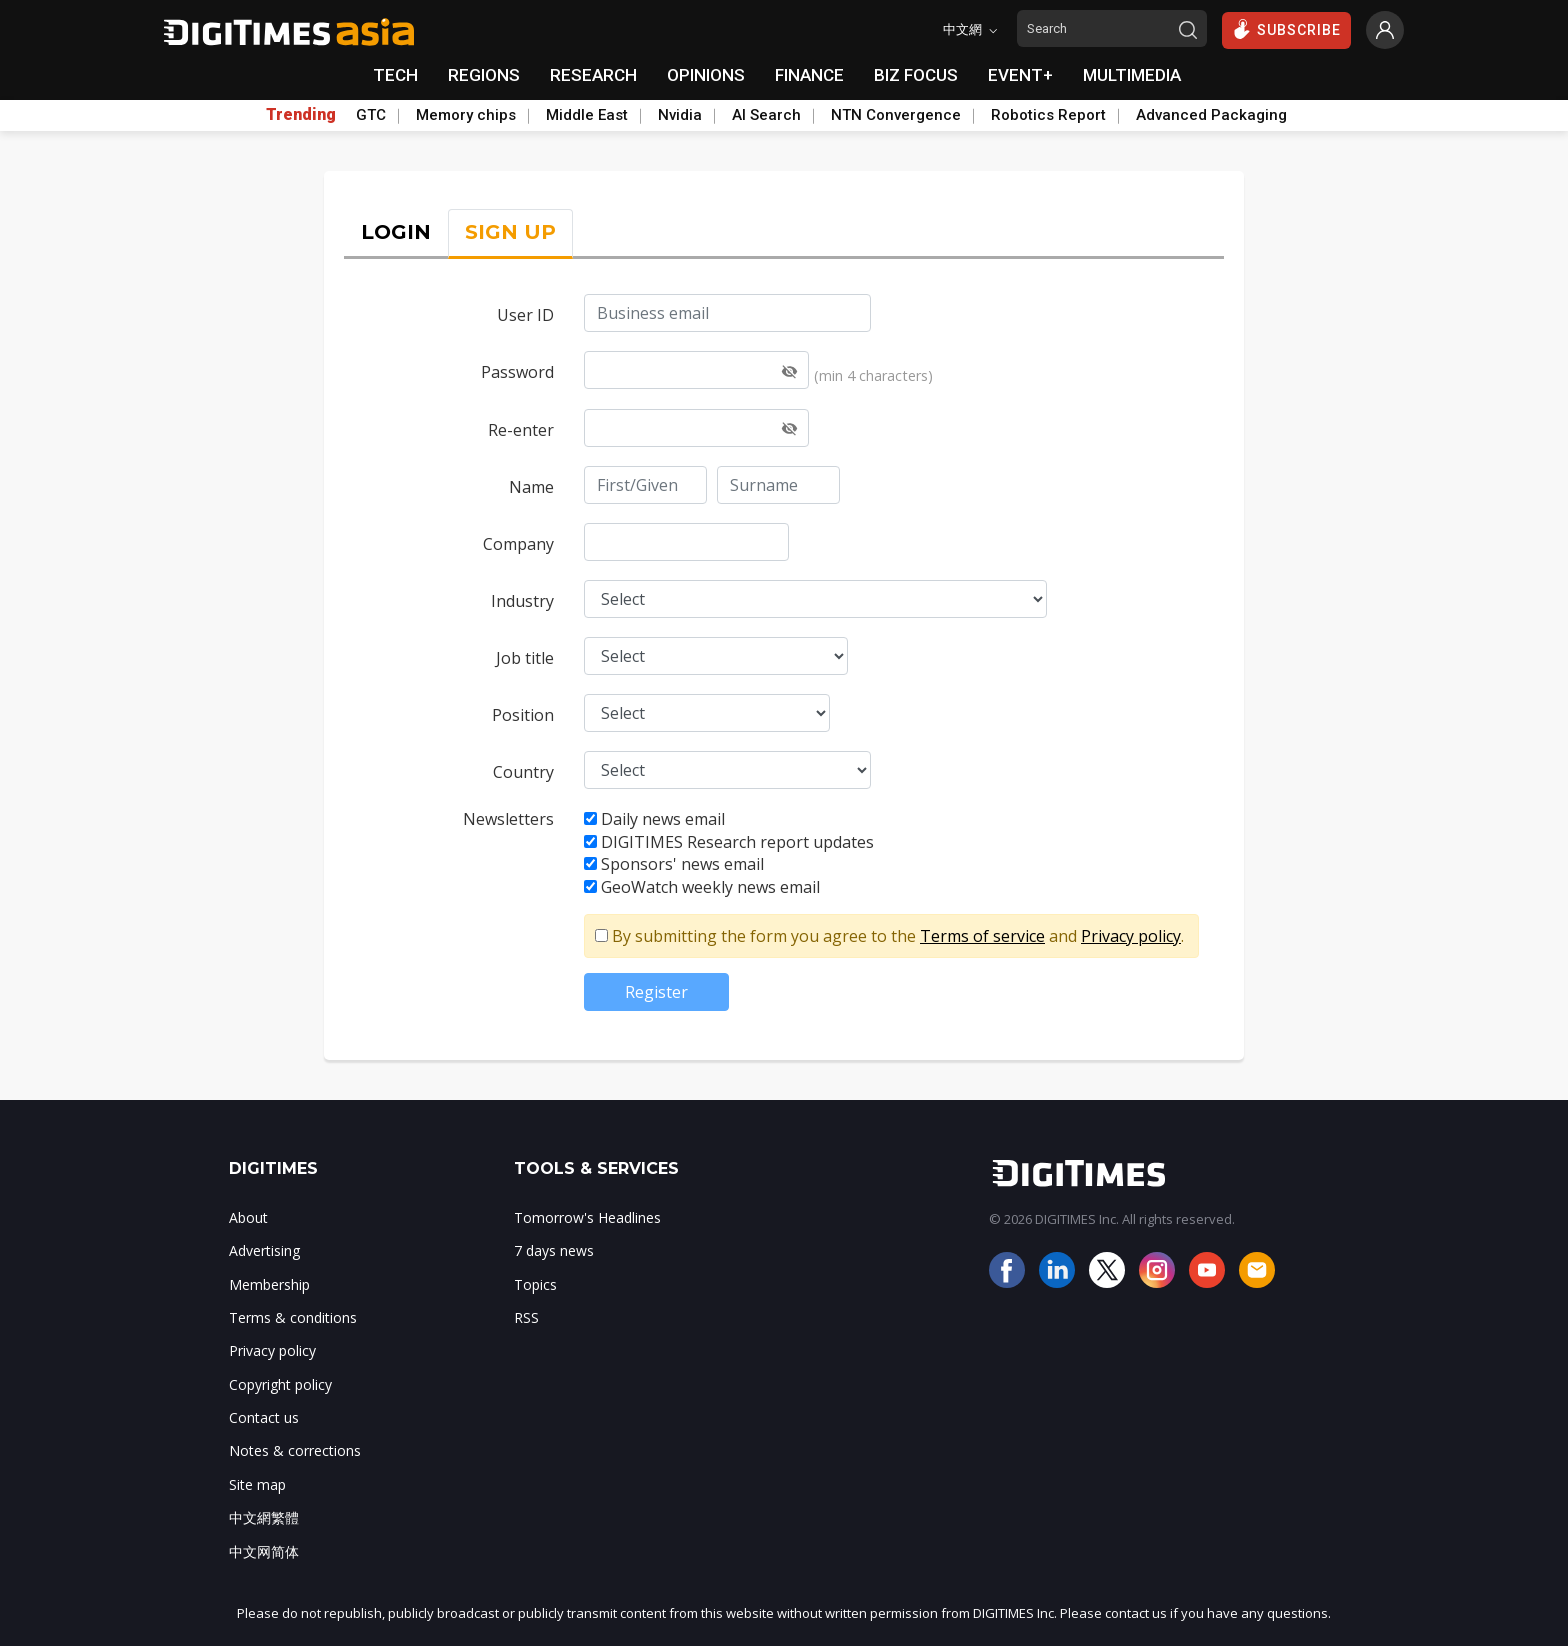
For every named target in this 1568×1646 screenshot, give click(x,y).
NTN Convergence (896, 115)
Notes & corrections (295, 1450)
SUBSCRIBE (1286, 29)
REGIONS (484, 75)
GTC (371, 115)
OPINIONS (706, 75)
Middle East (587, 115)
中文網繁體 (264, 1517)
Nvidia (680, 115)
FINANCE (809, 75)
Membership (269, 1284)
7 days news (554, 1250)
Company (518, 544)
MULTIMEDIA (1132, 75)
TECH (395, 75)
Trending (301, 115)
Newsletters (508, 819)
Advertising (264, 1250)
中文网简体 (264, 1551)
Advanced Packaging (1211, 115)
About (248, 1217)
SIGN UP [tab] (510, 232)
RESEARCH (593, 75)
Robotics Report (1048, 115)
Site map (257, 1484)
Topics (535, 1284)
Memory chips (466, 115)
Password (517, 372)
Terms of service (982, 936)
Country (523, 772)
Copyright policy (280, 1384)
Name (531, 487)
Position (523, 715)
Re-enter (521, 430)
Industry (522, 601)
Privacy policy (1131, 936)
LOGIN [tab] (396, 232)
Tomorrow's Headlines (587, 1217)
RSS (526, 1317)
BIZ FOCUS (916, 75)
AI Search (766, 115)
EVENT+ (1020, 75)
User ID (525, 315)
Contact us (264, 1417)
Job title (525, 658)
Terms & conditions (293, 1317)
